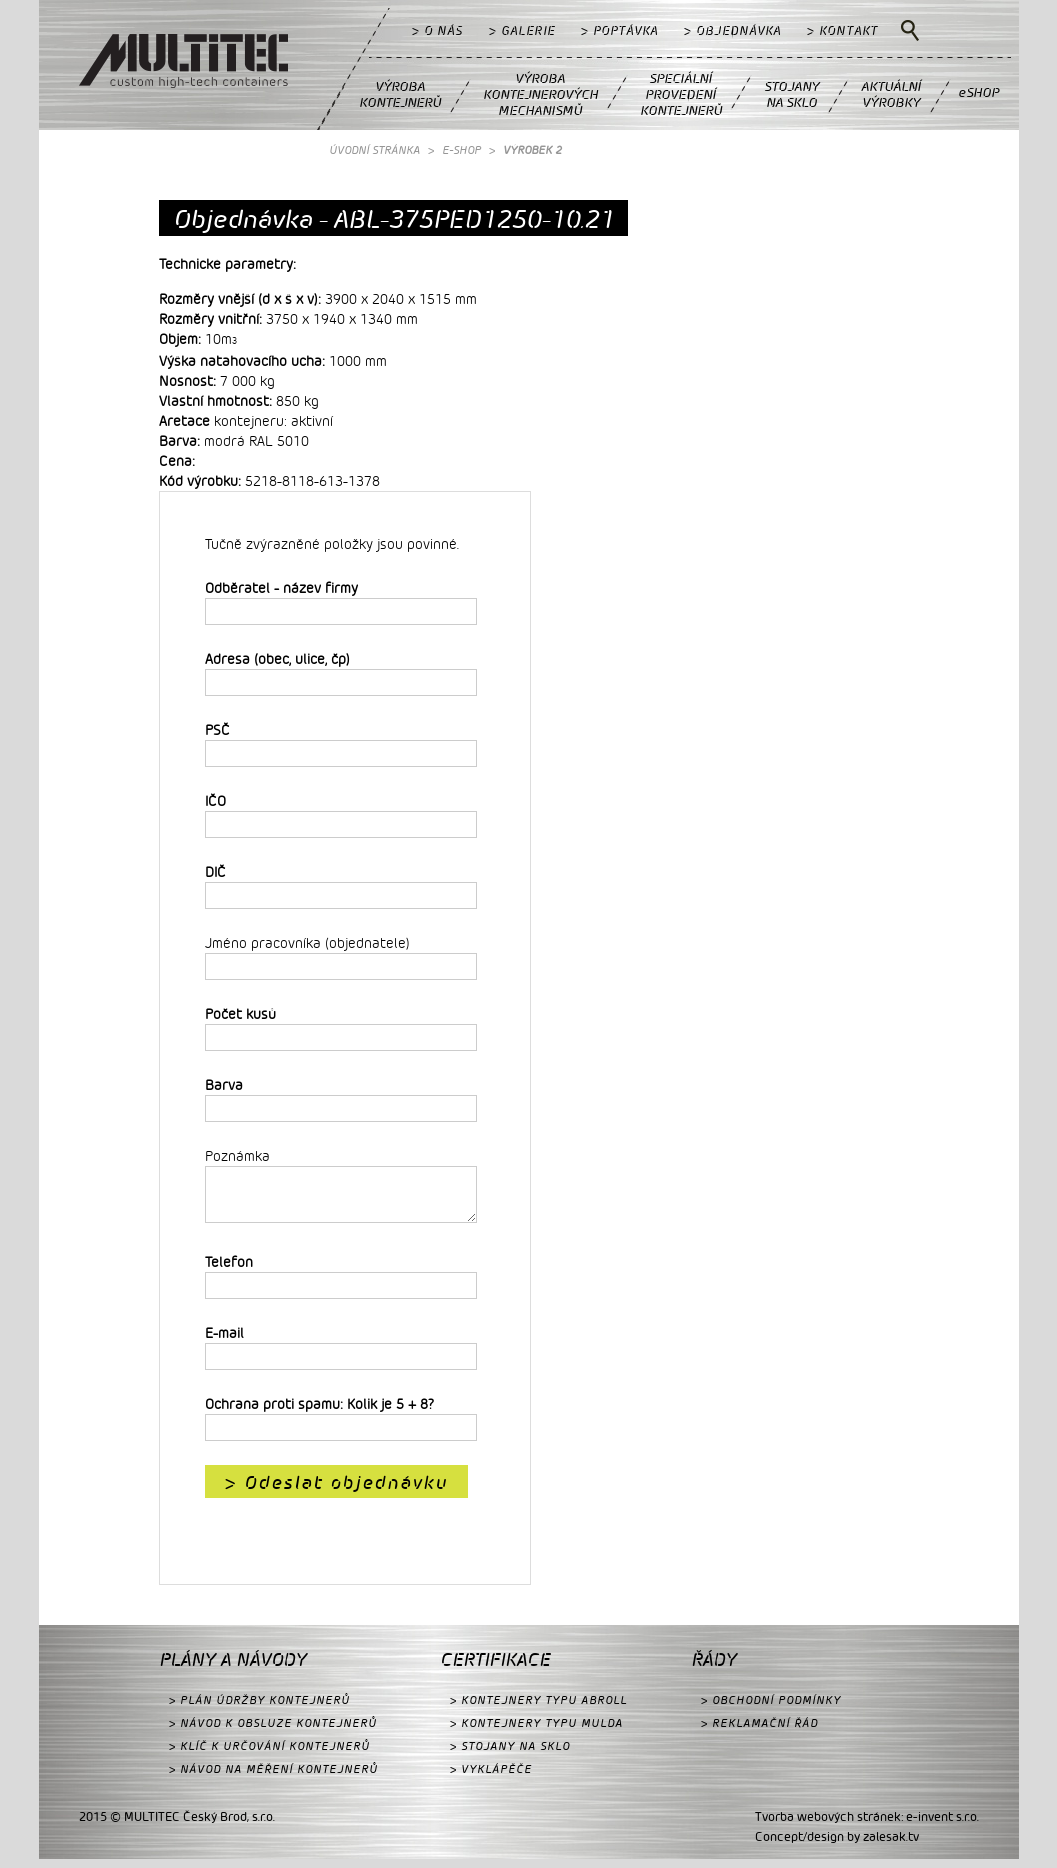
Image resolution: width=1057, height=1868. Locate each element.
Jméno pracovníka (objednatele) (307, 942)
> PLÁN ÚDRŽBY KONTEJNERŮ (259, 1708)
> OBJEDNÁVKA (732, 30)
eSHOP (978, 91)
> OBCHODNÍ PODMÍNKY (771, 1708)
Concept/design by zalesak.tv (837, 1845)
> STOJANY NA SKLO (510, 1754)
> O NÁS (437, 30)
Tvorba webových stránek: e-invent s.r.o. (867, 1825)
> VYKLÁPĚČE (491, 1777)
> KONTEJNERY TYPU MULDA (536, 1731)
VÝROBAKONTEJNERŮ (400, 93)
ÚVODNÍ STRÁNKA (374, 149)
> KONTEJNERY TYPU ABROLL (538, 1708)
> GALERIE (522, 30)
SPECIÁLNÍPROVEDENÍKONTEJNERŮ (681, 93)
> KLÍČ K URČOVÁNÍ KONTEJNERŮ (269, 1754)
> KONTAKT (842, 30)
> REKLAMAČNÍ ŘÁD (759, 1731)
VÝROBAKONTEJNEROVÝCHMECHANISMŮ (540, 93)
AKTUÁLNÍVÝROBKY (891, 93)
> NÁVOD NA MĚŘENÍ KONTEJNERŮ (273, 1777)
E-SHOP (461, 149)
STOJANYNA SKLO (791, 93)
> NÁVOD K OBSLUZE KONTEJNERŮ (273, 1731)
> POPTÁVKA (619, 30)
